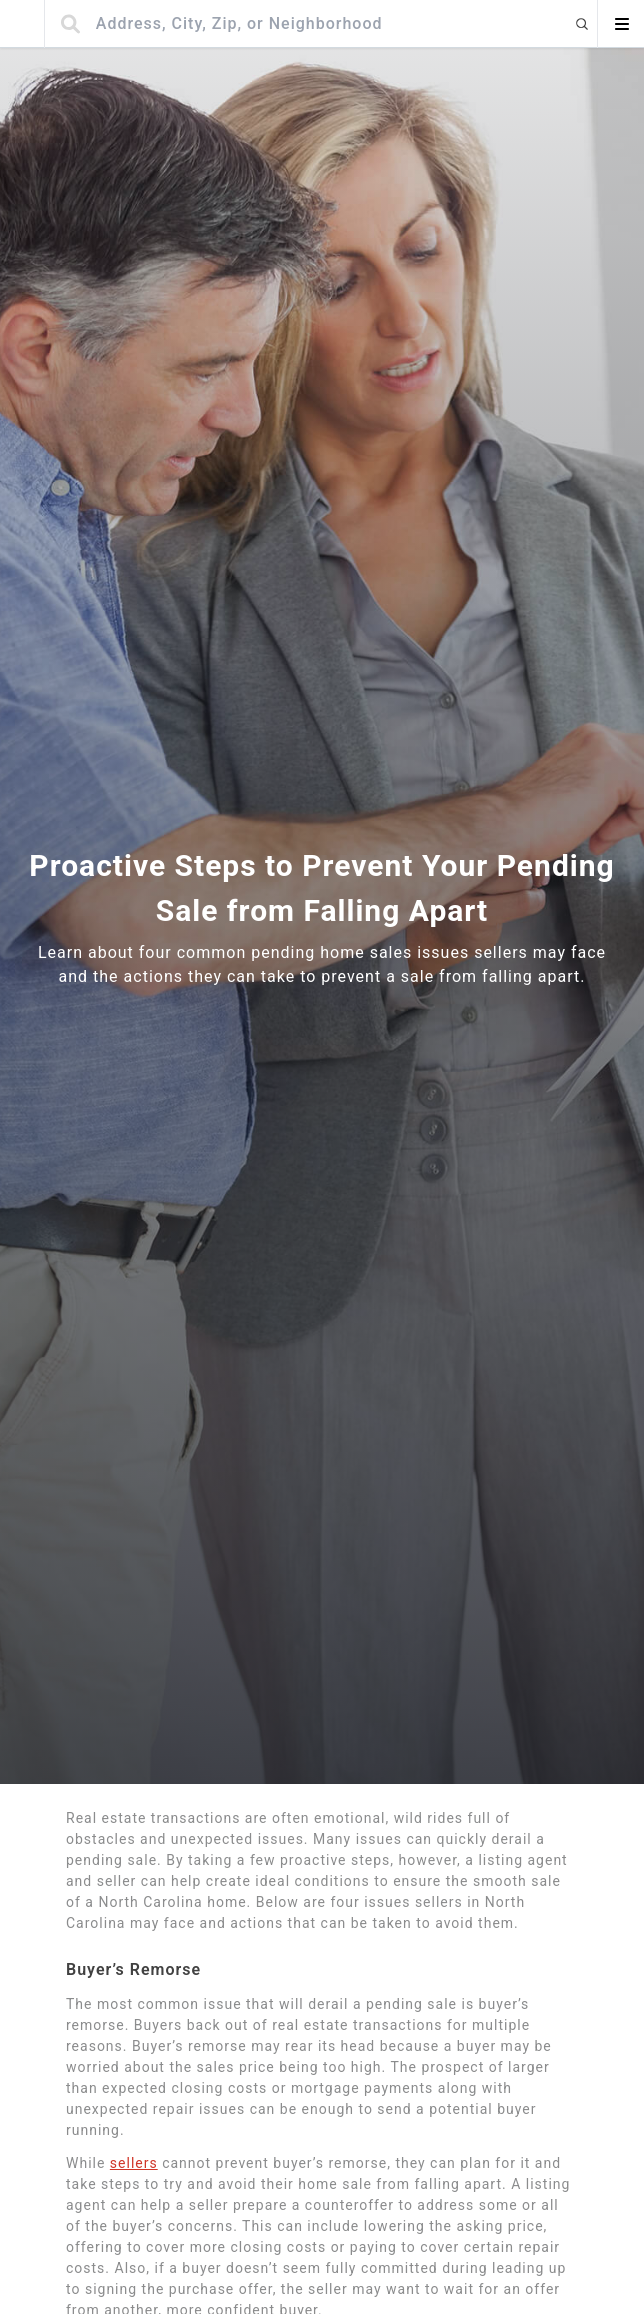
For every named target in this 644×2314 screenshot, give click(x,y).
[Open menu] (621, 24)
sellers (134, 2163)
